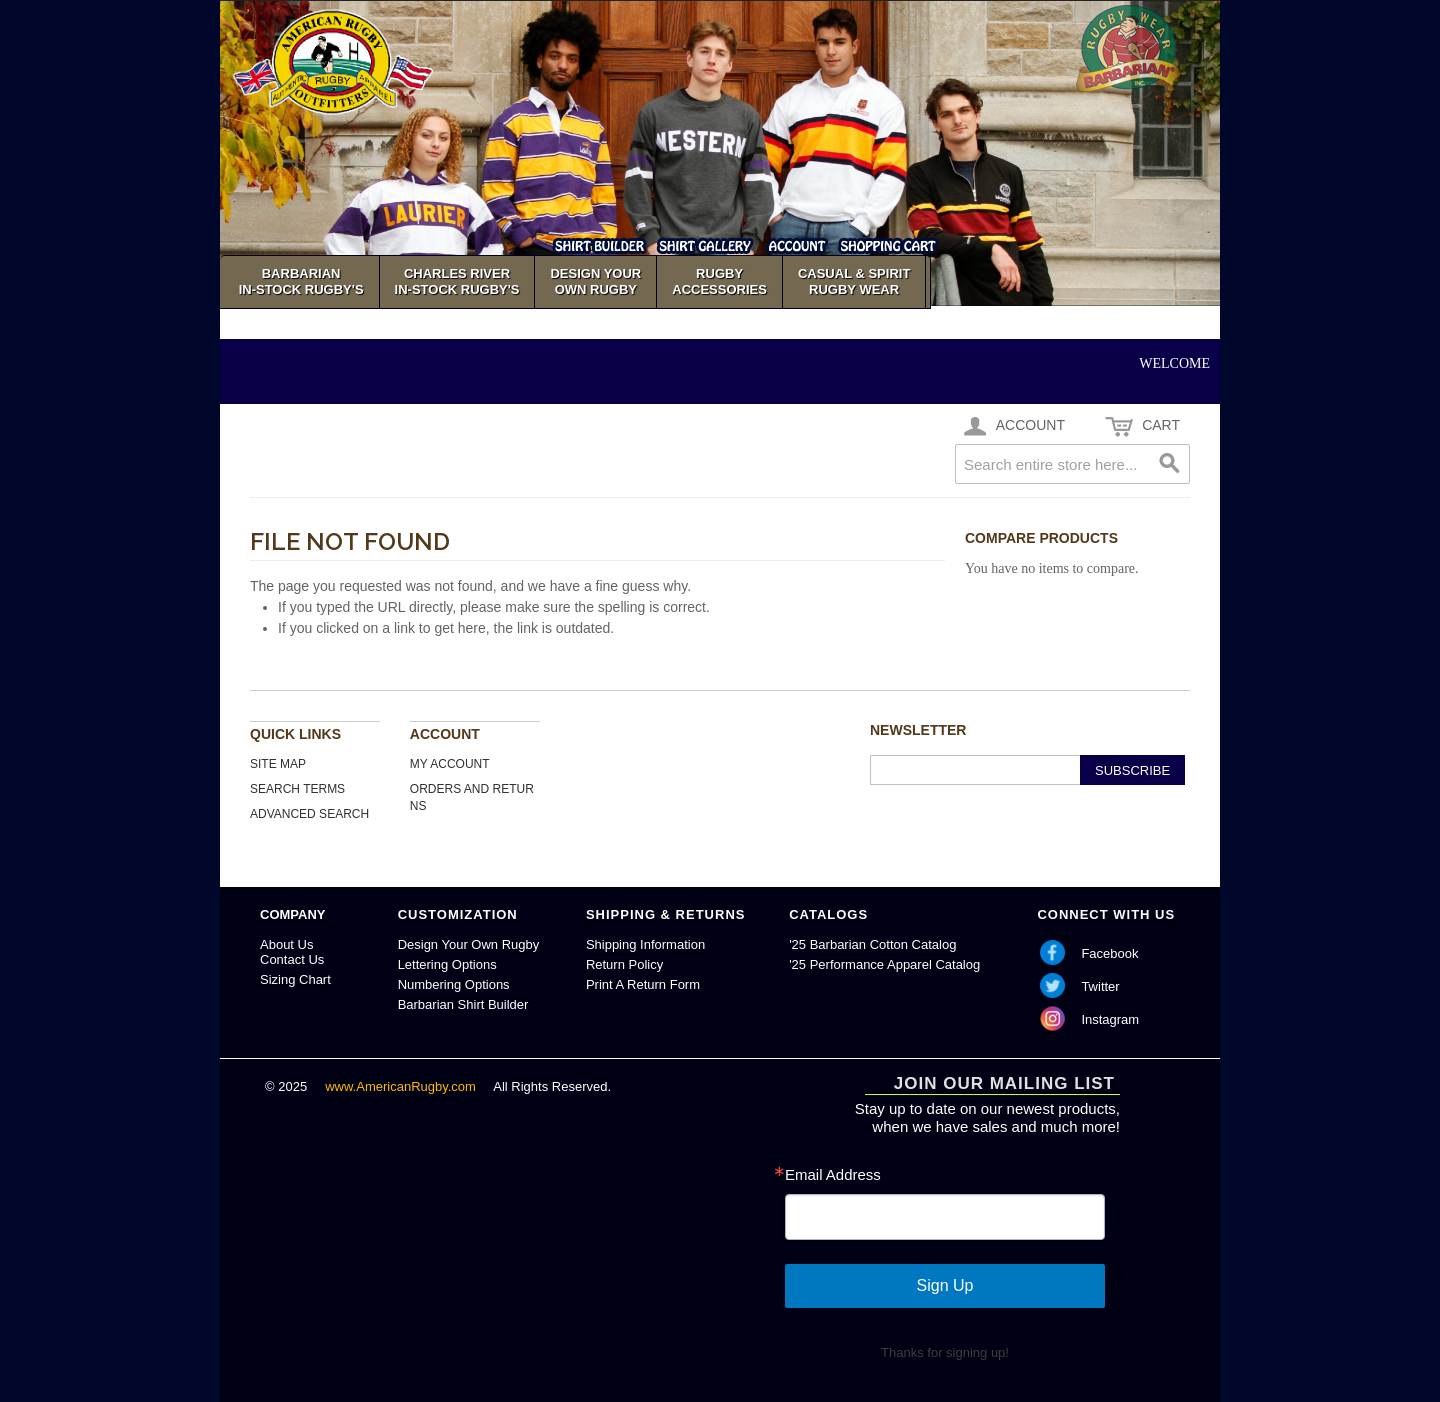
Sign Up (945, 1285)
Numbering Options (454, 984)
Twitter (1100, 986)
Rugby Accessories (719, 281)
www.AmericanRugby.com (402, 1086)
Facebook (1109, 953)
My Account (450, 764)
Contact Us (292, 959)
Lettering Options (447, 964)
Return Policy (624, 964)
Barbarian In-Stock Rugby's (301, 281)
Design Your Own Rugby (469, 944)
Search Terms (297, 789)
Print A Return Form (643, 984)
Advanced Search (309, 814)
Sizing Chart (295, 979)
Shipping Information (645, 944)
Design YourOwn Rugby (595, 281)
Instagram (1110, 1019)
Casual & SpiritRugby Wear (854, 281)
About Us (286, 944)
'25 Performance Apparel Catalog (884, 964)
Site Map (278, 764)
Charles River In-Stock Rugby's (457, 281)
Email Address (833, 1174)
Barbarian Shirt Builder (463, 1004)
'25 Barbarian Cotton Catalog (872, 944)
